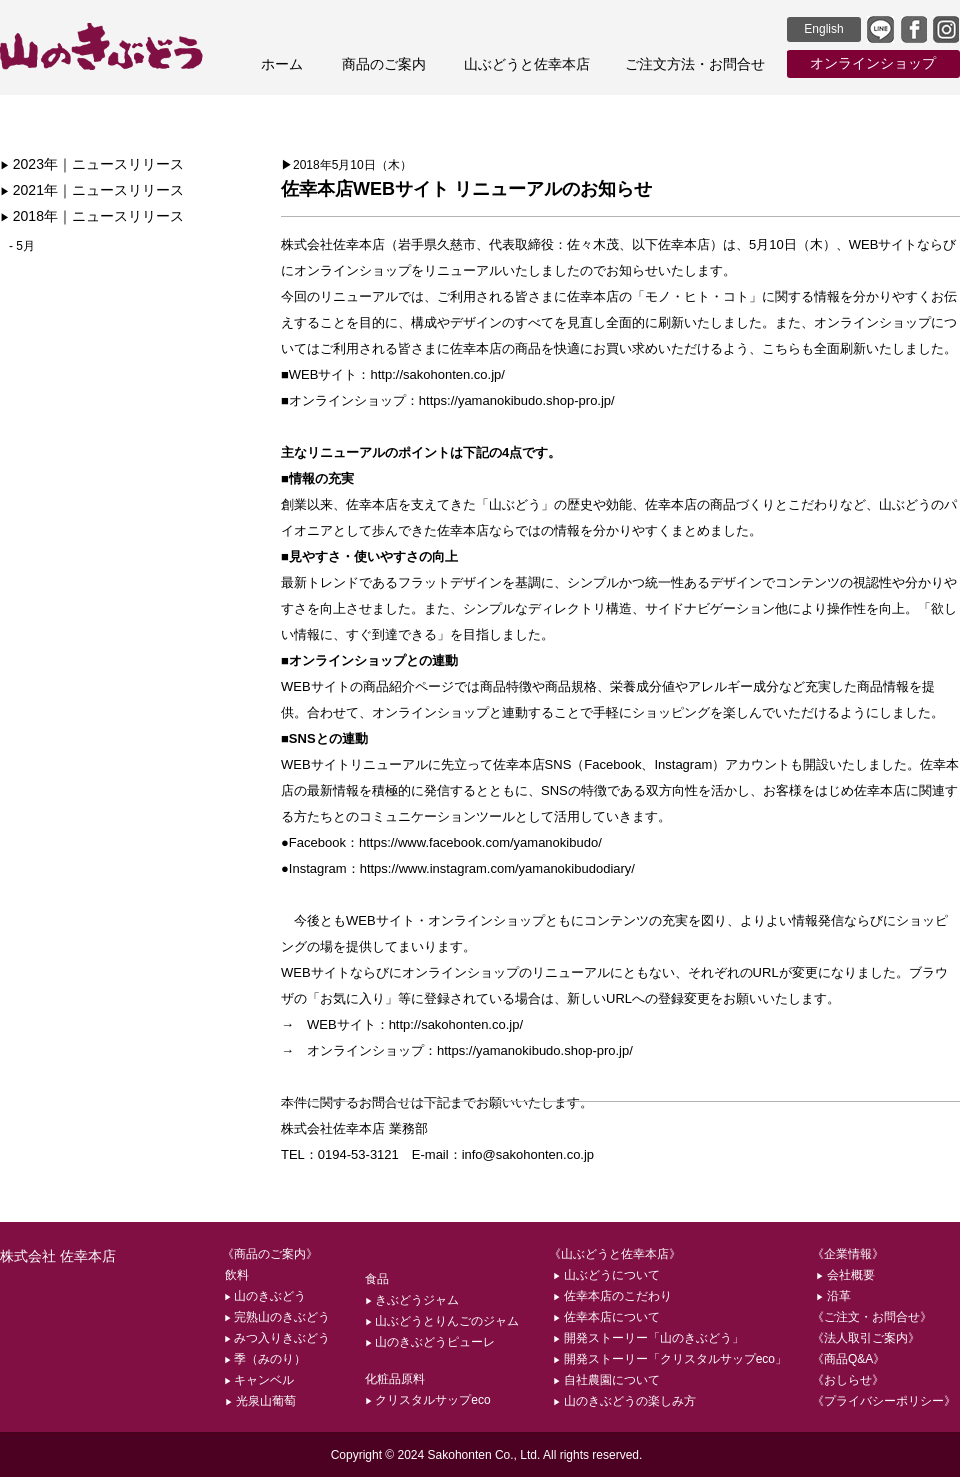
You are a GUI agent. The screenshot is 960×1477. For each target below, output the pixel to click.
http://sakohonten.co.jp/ (437, 374)
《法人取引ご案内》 (866, 1338)
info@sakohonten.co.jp (528, 1154)
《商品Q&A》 (848, 1359)
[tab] (127, 165)
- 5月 (22, 246)
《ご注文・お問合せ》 (872, 1317)
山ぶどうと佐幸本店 (527, 64)
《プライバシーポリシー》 (884, 1401)
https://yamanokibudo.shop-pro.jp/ (517, 400)
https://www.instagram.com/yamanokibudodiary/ (497, 868)
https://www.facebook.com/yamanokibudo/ (480, 842)
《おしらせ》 (848, 1380)
